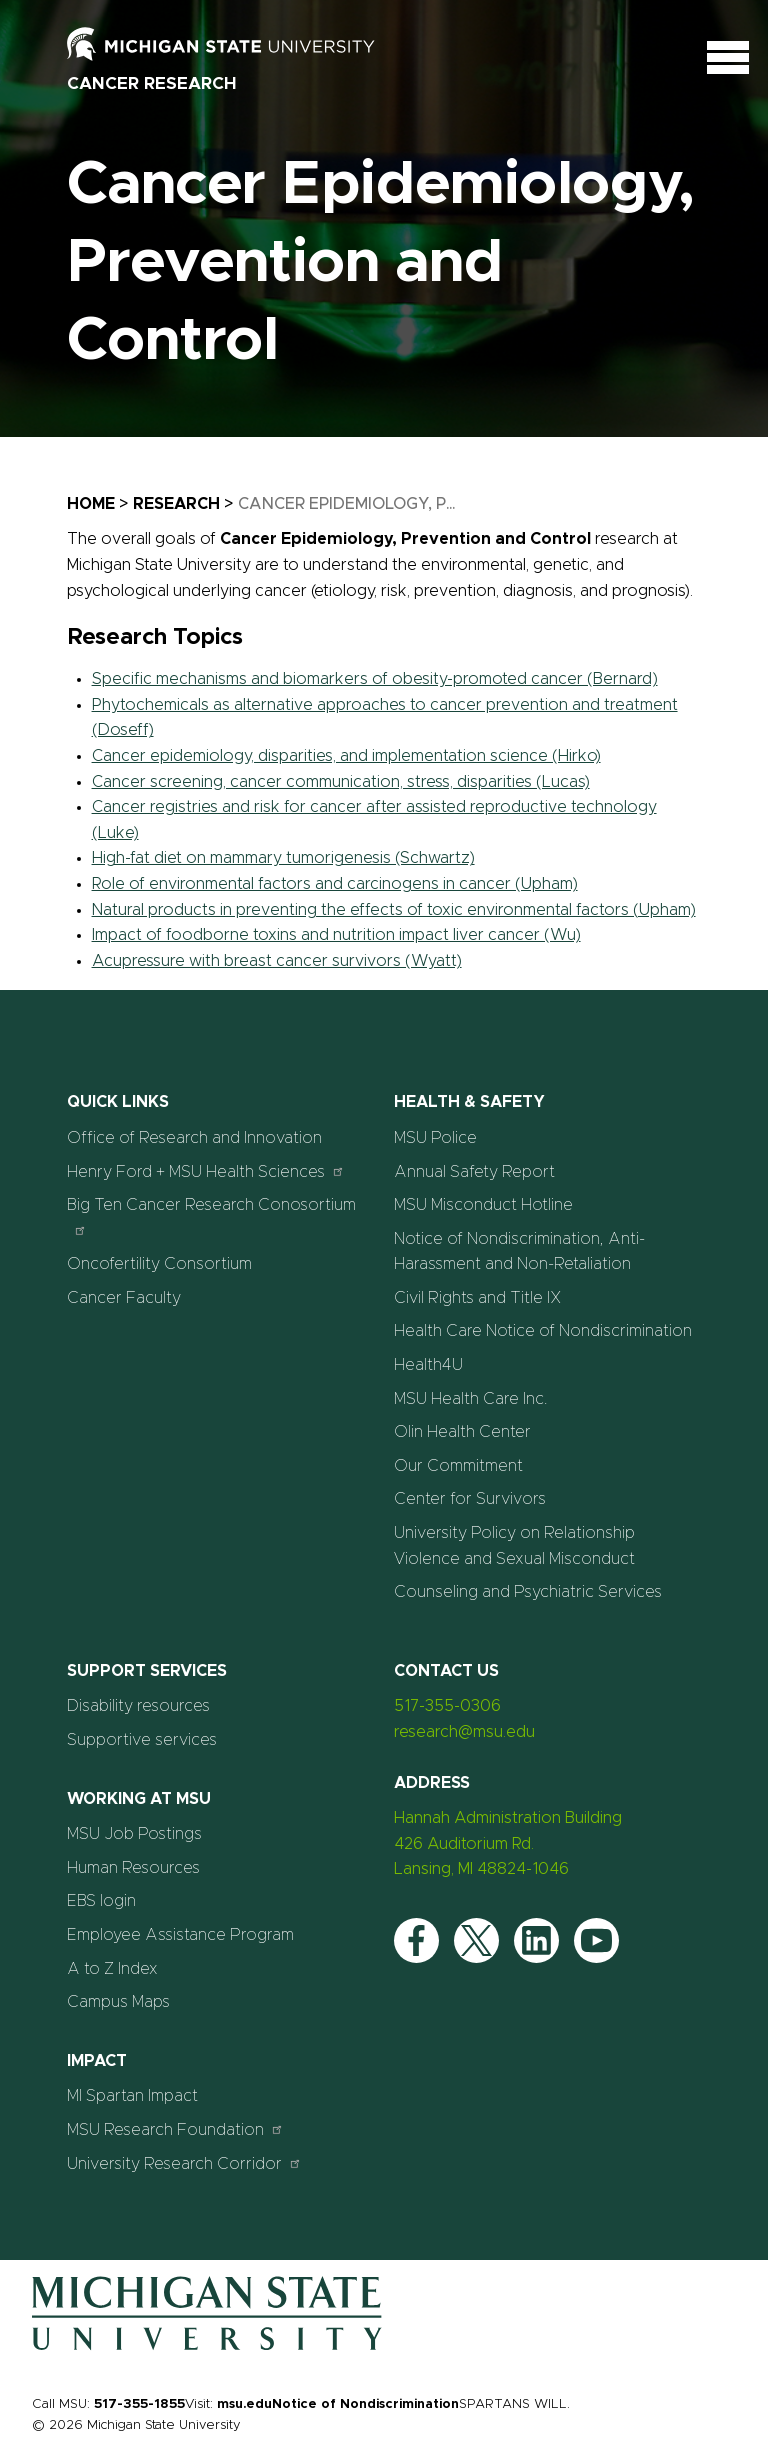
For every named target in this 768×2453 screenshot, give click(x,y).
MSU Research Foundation (175, 2129)
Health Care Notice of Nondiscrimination (543, 1331)
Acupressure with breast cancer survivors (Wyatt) (277, 961)
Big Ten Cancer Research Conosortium (211, 1216)
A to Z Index (112, 1969)
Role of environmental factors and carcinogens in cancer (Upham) (335, 884)
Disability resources (138, 1706)
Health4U (428, 1365)
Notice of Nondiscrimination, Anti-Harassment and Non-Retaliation (519, 1252)
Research (176, 504)
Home (91, 504)
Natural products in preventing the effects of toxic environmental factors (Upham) (394, 910)
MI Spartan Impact (132, 2096)
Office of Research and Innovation (194, 1138)
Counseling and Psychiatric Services (528, 1592)
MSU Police (435, 1138)
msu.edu (244, 2404)
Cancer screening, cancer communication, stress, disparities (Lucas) (341, 782)
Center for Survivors (470, 1499)
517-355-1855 (139, 2404)
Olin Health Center (462, 1432)
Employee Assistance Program (180, 1935)
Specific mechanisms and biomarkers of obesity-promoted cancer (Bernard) (375, 679)
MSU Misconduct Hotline (483, 1205)
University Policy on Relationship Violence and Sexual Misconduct (514, 1546)
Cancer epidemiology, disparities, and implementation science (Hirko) (346, 756)
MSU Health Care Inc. (471, 1399)
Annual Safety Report (474, 1172)
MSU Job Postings (134, 1834)
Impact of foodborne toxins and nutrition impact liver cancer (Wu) (336, 935)
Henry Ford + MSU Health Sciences (206, 1171)
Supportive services (142, 1740)
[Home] (207, 2346)
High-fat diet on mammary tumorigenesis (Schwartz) (283, 858)
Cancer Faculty (124, 1298)
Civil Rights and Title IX (478, 1298)
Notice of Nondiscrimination (365, 2404)
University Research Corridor (184, 2163)
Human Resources (133, 1868)
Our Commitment (458, 1466)
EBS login (101, 1901)
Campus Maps (118, 2002)
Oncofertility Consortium (159, 1264)
